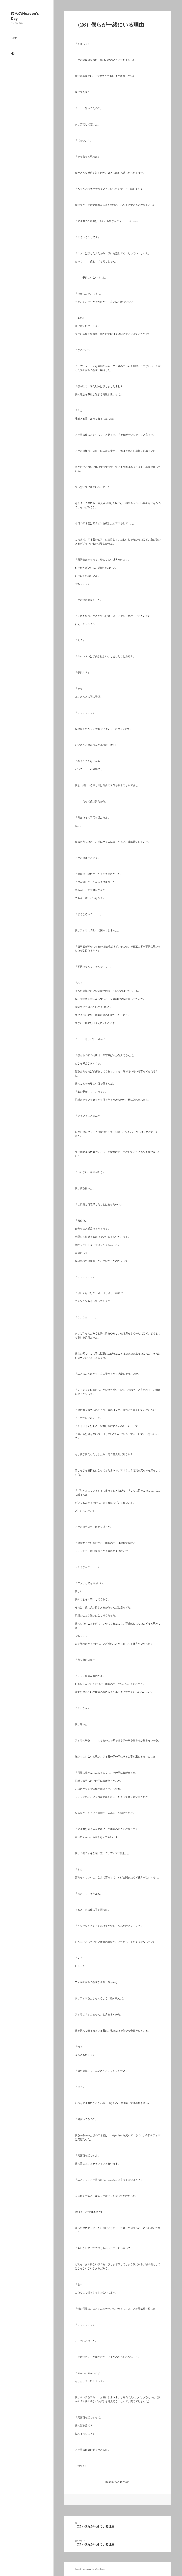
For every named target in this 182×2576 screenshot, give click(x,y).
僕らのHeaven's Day (25, 16)
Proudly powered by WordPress (90, 2569)
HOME (14, 38)
